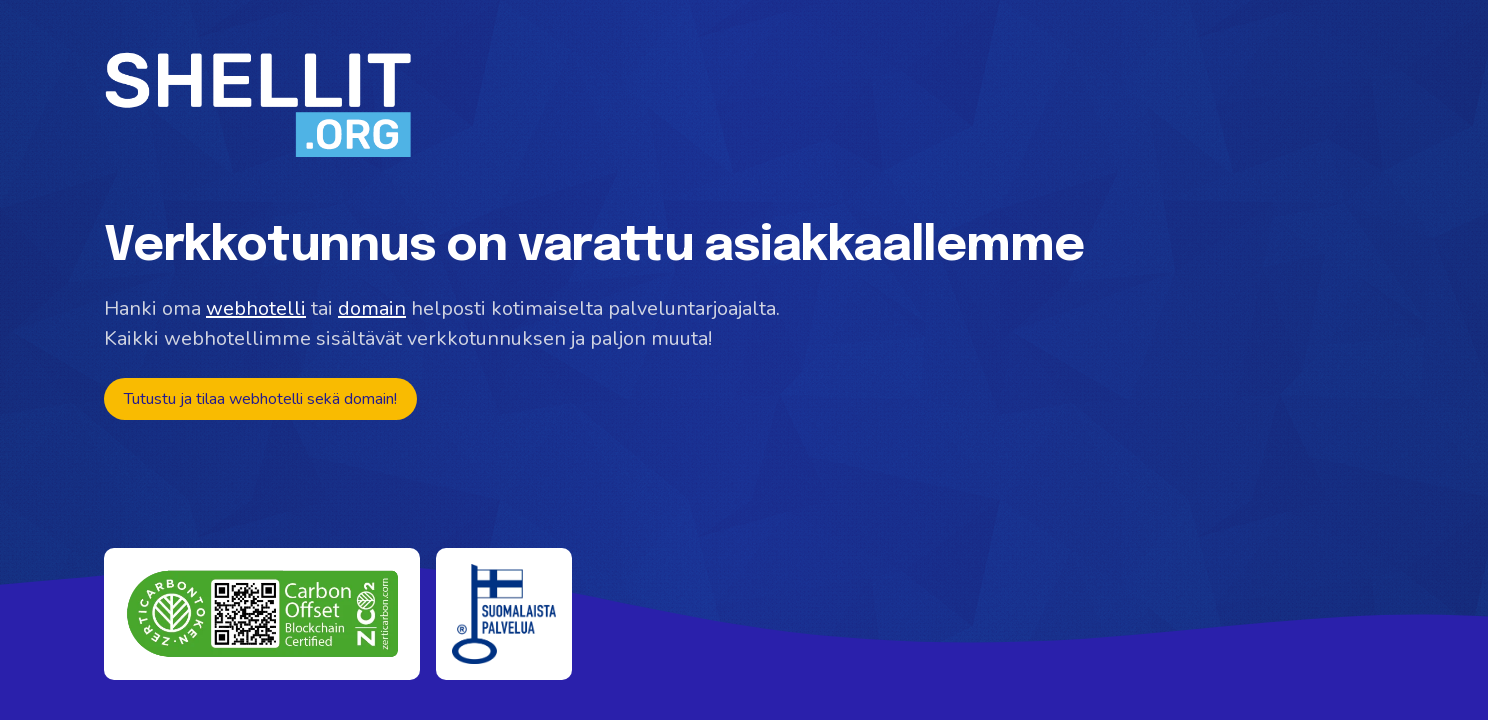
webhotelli (256, 308)
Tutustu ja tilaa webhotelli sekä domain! (260, 399)
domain (372, 308)
